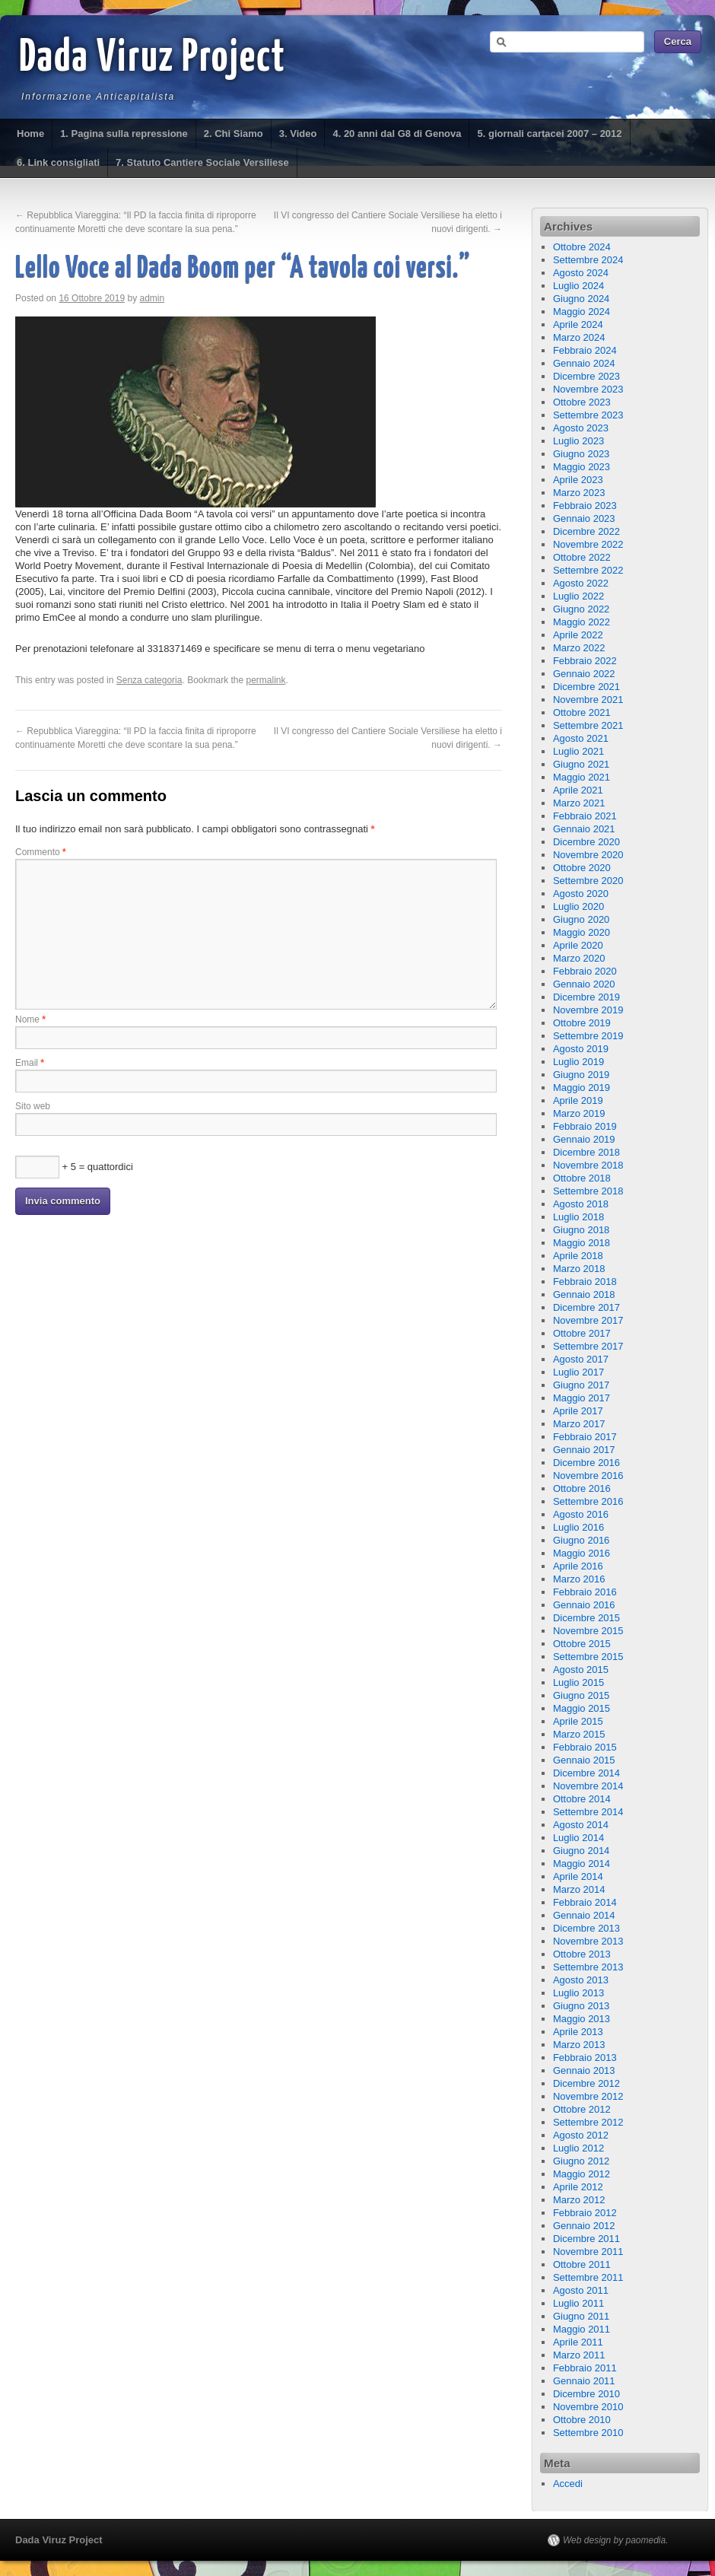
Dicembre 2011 (586, 2238)
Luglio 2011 (578, 2303)
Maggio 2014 (581, 1863)
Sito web (32, 1106)
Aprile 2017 (578, 1411)
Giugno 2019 (581, 1074)
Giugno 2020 (581, 919)
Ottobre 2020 (582, 867)
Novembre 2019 (588, 1010)
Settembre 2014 (588, 1812)
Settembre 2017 (588, 1346)
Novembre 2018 (588, 1165)
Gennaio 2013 (584, 2070)
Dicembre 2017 (586, 1307)
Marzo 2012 (579, 2200)
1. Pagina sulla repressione (124, 133)
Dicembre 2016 (586, 1462)
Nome (30, 1019)
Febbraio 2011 (585, 2368)
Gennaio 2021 (584, 829)
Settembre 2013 (588, 1967)
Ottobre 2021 (582, 712)
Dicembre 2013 (586, 1928)
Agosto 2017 (581, 1359)
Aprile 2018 (578, 1255)
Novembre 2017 (588, 1320)
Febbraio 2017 (585, 1436)
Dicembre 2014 (586, 1773)
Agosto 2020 (581, 893)
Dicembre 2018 (586, 1152)
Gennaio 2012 (584, 2225)
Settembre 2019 (588, 1036)
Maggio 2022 (581, 622)
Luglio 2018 (578, 1217)
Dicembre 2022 (586, 531)
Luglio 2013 (578, 1993)
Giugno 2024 (581, 298)
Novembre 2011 (588, 2251)
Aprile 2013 (578, 2031)
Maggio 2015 (581, 1708)
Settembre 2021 (588, 725)
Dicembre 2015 (586, 1618)
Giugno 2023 (581, 454)
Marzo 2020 (579, 958)
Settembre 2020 (588, 880)
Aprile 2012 (578, 2187)
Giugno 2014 (581, 1850)
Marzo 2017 (579, 1424)
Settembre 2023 (588, 415)
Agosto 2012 (581, 2135)
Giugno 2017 (581, 1385)
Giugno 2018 (581, 1230)
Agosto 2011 (581, 2290)
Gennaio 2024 (584, 363)
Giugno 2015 (581, 1695)
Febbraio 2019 (585, 1126)
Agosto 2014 (581, 1824)
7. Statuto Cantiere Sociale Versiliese (202, 162)
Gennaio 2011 (584, 2381)
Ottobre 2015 (582, 1643)
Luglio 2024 (578, 285)
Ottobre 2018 (582, 1178)
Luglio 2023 (578, 441)
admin (152, 298)
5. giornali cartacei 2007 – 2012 (549, 133)
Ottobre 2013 (582, 1954)
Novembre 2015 (588, 1630)
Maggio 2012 (581, 2174)
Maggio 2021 (581, 777)
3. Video (298, 133)
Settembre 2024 (588, 260)
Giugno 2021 (581, 764)
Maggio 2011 (581, 2329)
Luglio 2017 (578, 1372)
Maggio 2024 (581, 311)
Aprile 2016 (578, 1566)
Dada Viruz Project (152, 58)
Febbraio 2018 (585, 1281)
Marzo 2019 (579, 1113)
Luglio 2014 (578, 1837)
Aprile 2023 (578, 479)
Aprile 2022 (578, 635)
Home (30, 133)
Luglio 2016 (578, 1527)
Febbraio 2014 (585, 1902)
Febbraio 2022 (585, 660)
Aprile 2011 (578, 2342)
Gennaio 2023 (584, 518)
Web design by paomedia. (616, 2540)
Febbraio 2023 (585, 505)
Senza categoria (149, 680)
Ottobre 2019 (582, 1023)
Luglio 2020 (578, 906)
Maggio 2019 (581, 1087)
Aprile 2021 (578, 790)
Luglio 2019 (578, 1061)
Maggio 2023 (581, 466)
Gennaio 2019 (584, 1139)
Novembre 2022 (588, 544)
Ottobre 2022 (582, 557)
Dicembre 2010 (586, 2393)
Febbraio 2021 (585, 816)
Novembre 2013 (588, 1941)
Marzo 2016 (579, 1579)
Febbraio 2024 (585, 350)
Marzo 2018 (579, 1268)
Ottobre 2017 (582, 1333)
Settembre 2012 (588, 2122)
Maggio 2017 (581, 1398)
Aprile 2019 (578, 1100)
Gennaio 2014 (584, 1915)
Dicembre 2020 (586, 842)
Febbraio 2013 (585, 2057)
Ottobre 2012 (582, 2109)
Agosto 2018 (581, 1204)
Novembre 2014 (588, 1786)
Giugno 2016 (581, 1540)
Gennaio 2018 (584, 1294)
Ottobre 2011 (582, 2264)
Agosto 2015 (581, 1669)
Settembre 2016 (588, 1501)
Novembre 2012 (588, 2096)
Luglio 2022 (578, 596)
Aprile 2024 (578, 324)
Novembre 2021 (588, 699)
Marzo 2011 (579, 2355)
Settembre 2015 (588, 1656)
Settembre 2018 (588, 1191)
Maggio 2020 (581, 932)
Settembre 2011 (588, 2277)
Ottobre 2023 (582, 402)
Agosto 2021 (581, 738)
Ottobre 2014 (582, 1799)
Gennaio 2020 (584, 984)
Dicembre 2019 (586, 997)
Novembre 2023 (588, 389)
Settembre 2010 (588, 2432)
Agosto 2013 (581, 1980)
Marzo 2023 (579, 492)
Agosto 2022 (581, 583)
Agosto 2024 (581, 272)
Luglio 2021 (578, 751)
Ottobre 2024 (582, 247)
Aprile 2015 (578, 1721)
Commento (40, 852)
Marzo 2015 (579, 1734)
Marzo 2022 (579, 648)
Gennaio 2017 (584, 1449)
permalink (266, 680)
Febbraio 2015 (585, 1747)
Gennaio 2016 (584, 1605)
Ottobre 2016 (582, 1488)
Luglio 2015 (578, 1682)
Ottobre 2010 (582, 2419)
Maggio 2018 (581, 1242)
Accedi (568, 2483)
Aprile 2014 (578, 1876)
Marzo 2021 (579, 803)
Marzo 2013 (579, 2044)
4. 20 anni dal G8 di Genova (396, 133)
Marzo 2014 (579, 1889)
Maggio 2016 (581, 1553)
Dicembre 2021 (586, 686)
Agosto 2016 (581, 1514)
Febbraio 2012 (585, 2212)
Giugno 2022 (581, 609)
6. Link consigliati (58, 162)
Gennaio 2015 (584, 1760)
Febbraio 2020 (585, 971)
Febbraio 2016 (585, 1592)
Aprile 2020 (578, 945)
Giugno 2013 (581, 2006)
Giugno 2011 (581, 2316)
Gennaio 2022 (584, 673)
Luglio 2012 (578, 2148)
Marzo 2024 (579, 337)
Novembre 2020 (588, 854)
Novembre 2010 (588, 2406)
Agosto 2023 (581, 428)
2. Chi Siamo (233, 133)
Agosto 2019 (581, 1048)
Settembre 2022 (588, 570)
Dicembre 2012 (586, 2083)
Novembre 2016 (588, 1475)
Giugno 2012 (581, 2161)
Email (29, 1062)
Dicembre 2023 (586, 376)
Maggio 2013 (581, 2018)
